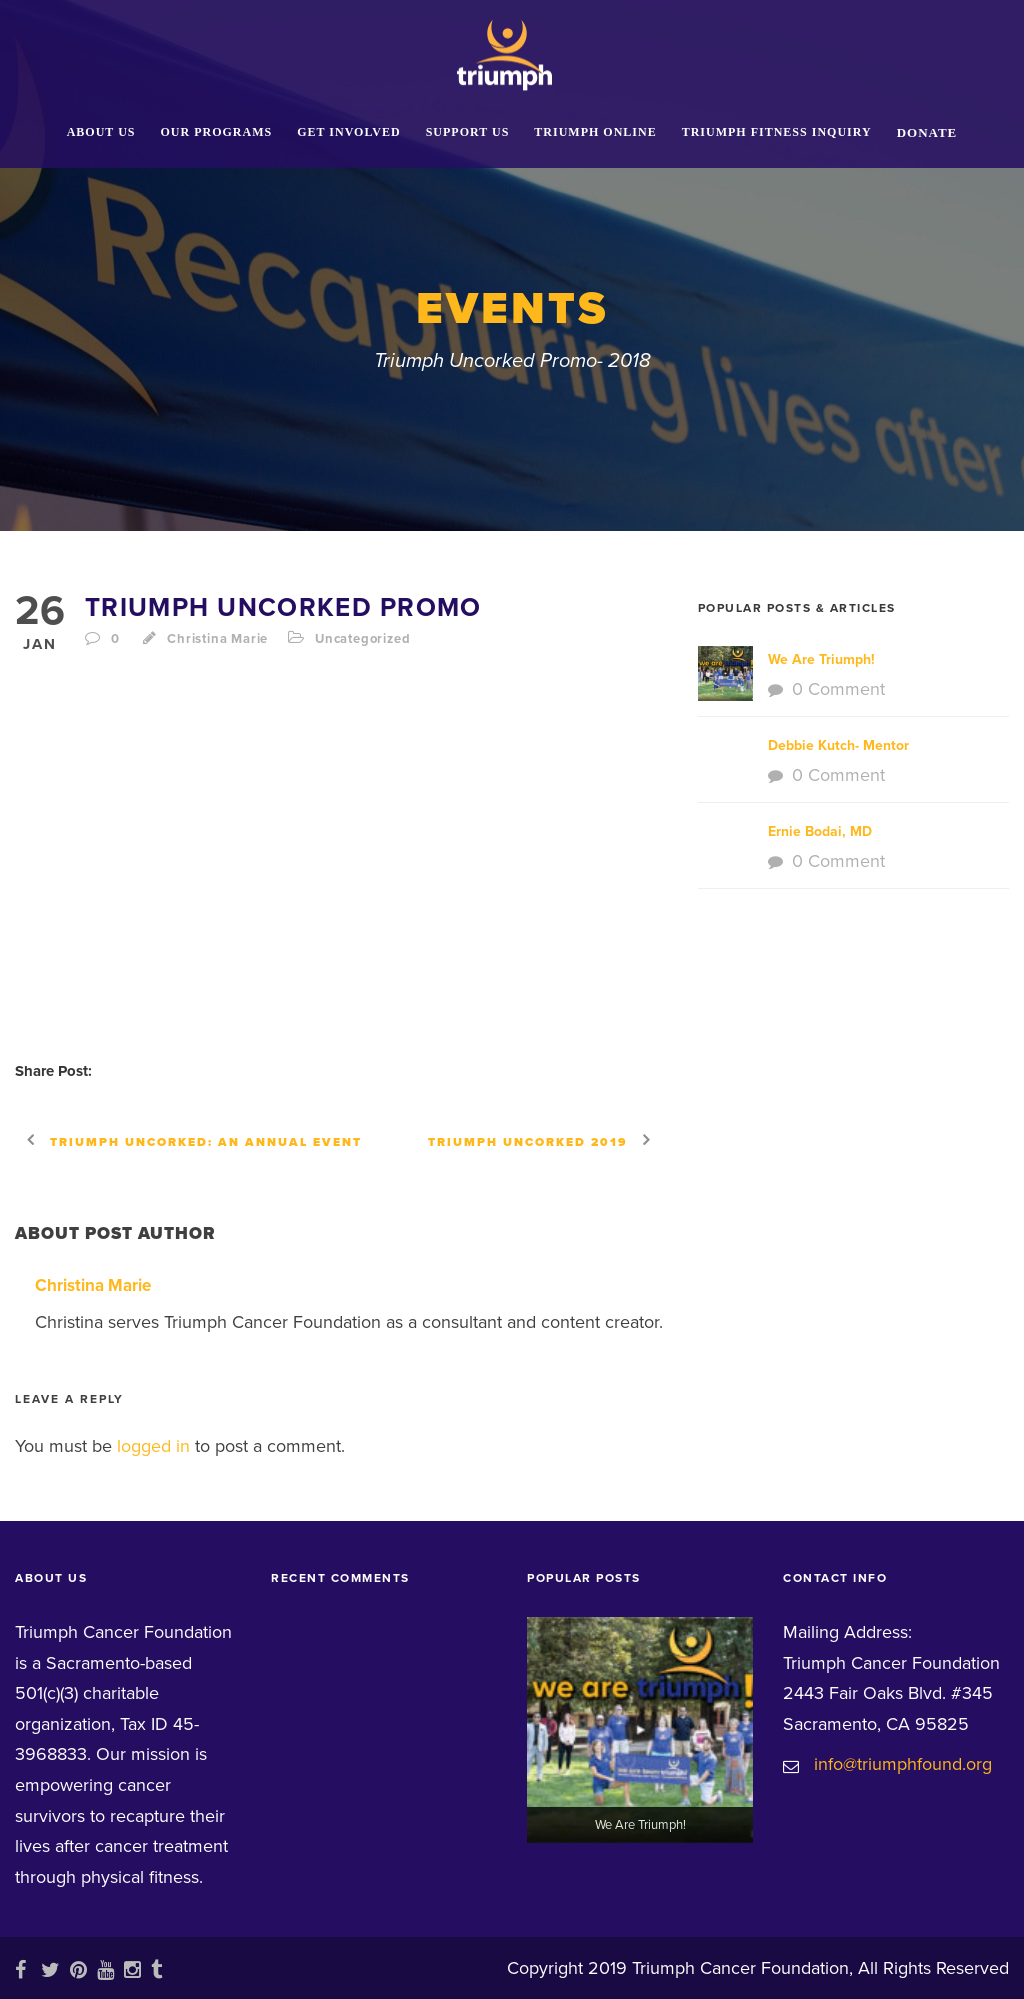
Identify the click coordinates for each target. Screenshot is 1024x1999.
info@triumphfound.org (903, 1764)
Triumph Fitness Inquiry (777, 132)
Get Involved (348, 132)
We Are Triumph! (821, 659)
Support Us (468, 132)
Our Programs (217, 132)
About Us (101, 132)
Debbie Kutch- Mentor (838, 745)
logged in (153, 1446)
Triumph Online (595, 132)
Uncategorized (362, 639)
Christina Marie (217, 639)
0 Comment (838, 689)
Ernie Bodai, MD (820, 831)
